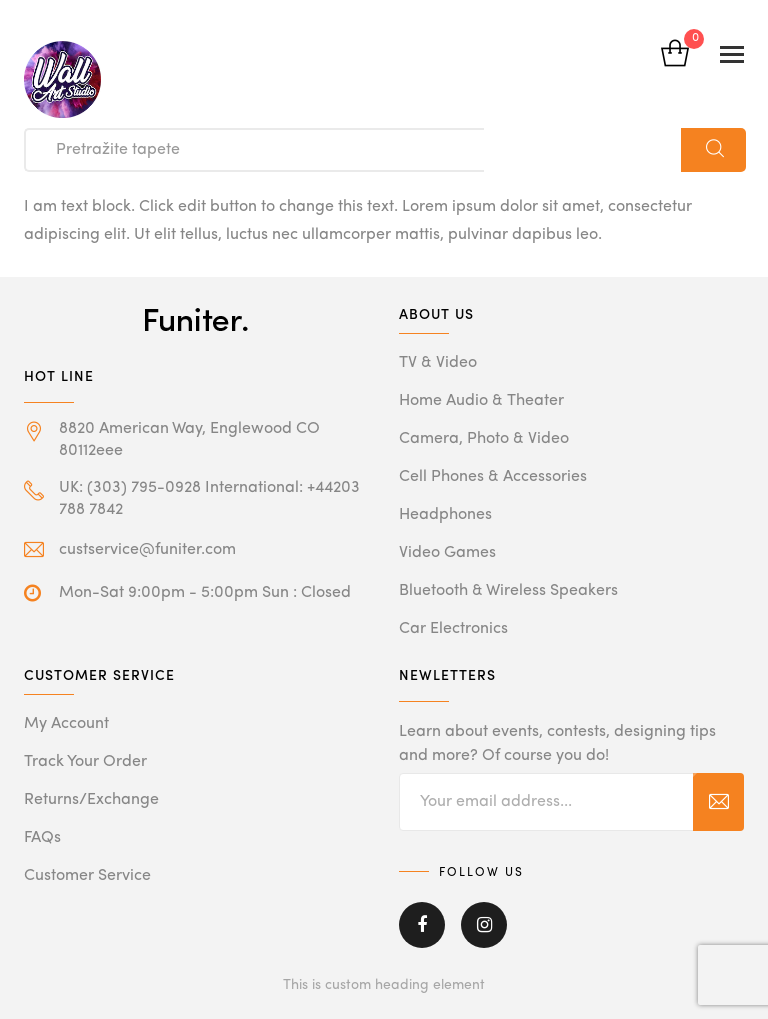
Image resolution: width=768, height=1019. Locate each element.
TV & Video (438, 363)
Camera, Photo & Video (484, 439)
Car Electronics (453, 629)
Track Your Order (85, 762)
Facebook (422, 925)
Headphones (445, 515)
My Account (66, 724)
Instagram (484, 925)
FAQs (42, 838)
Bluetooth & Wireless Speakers (508, 591)
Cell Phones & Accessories (493, 477)
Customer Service (87, 876)
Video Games (447, 553)
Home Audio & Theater (481, 401)
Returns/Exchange (91, 800)
